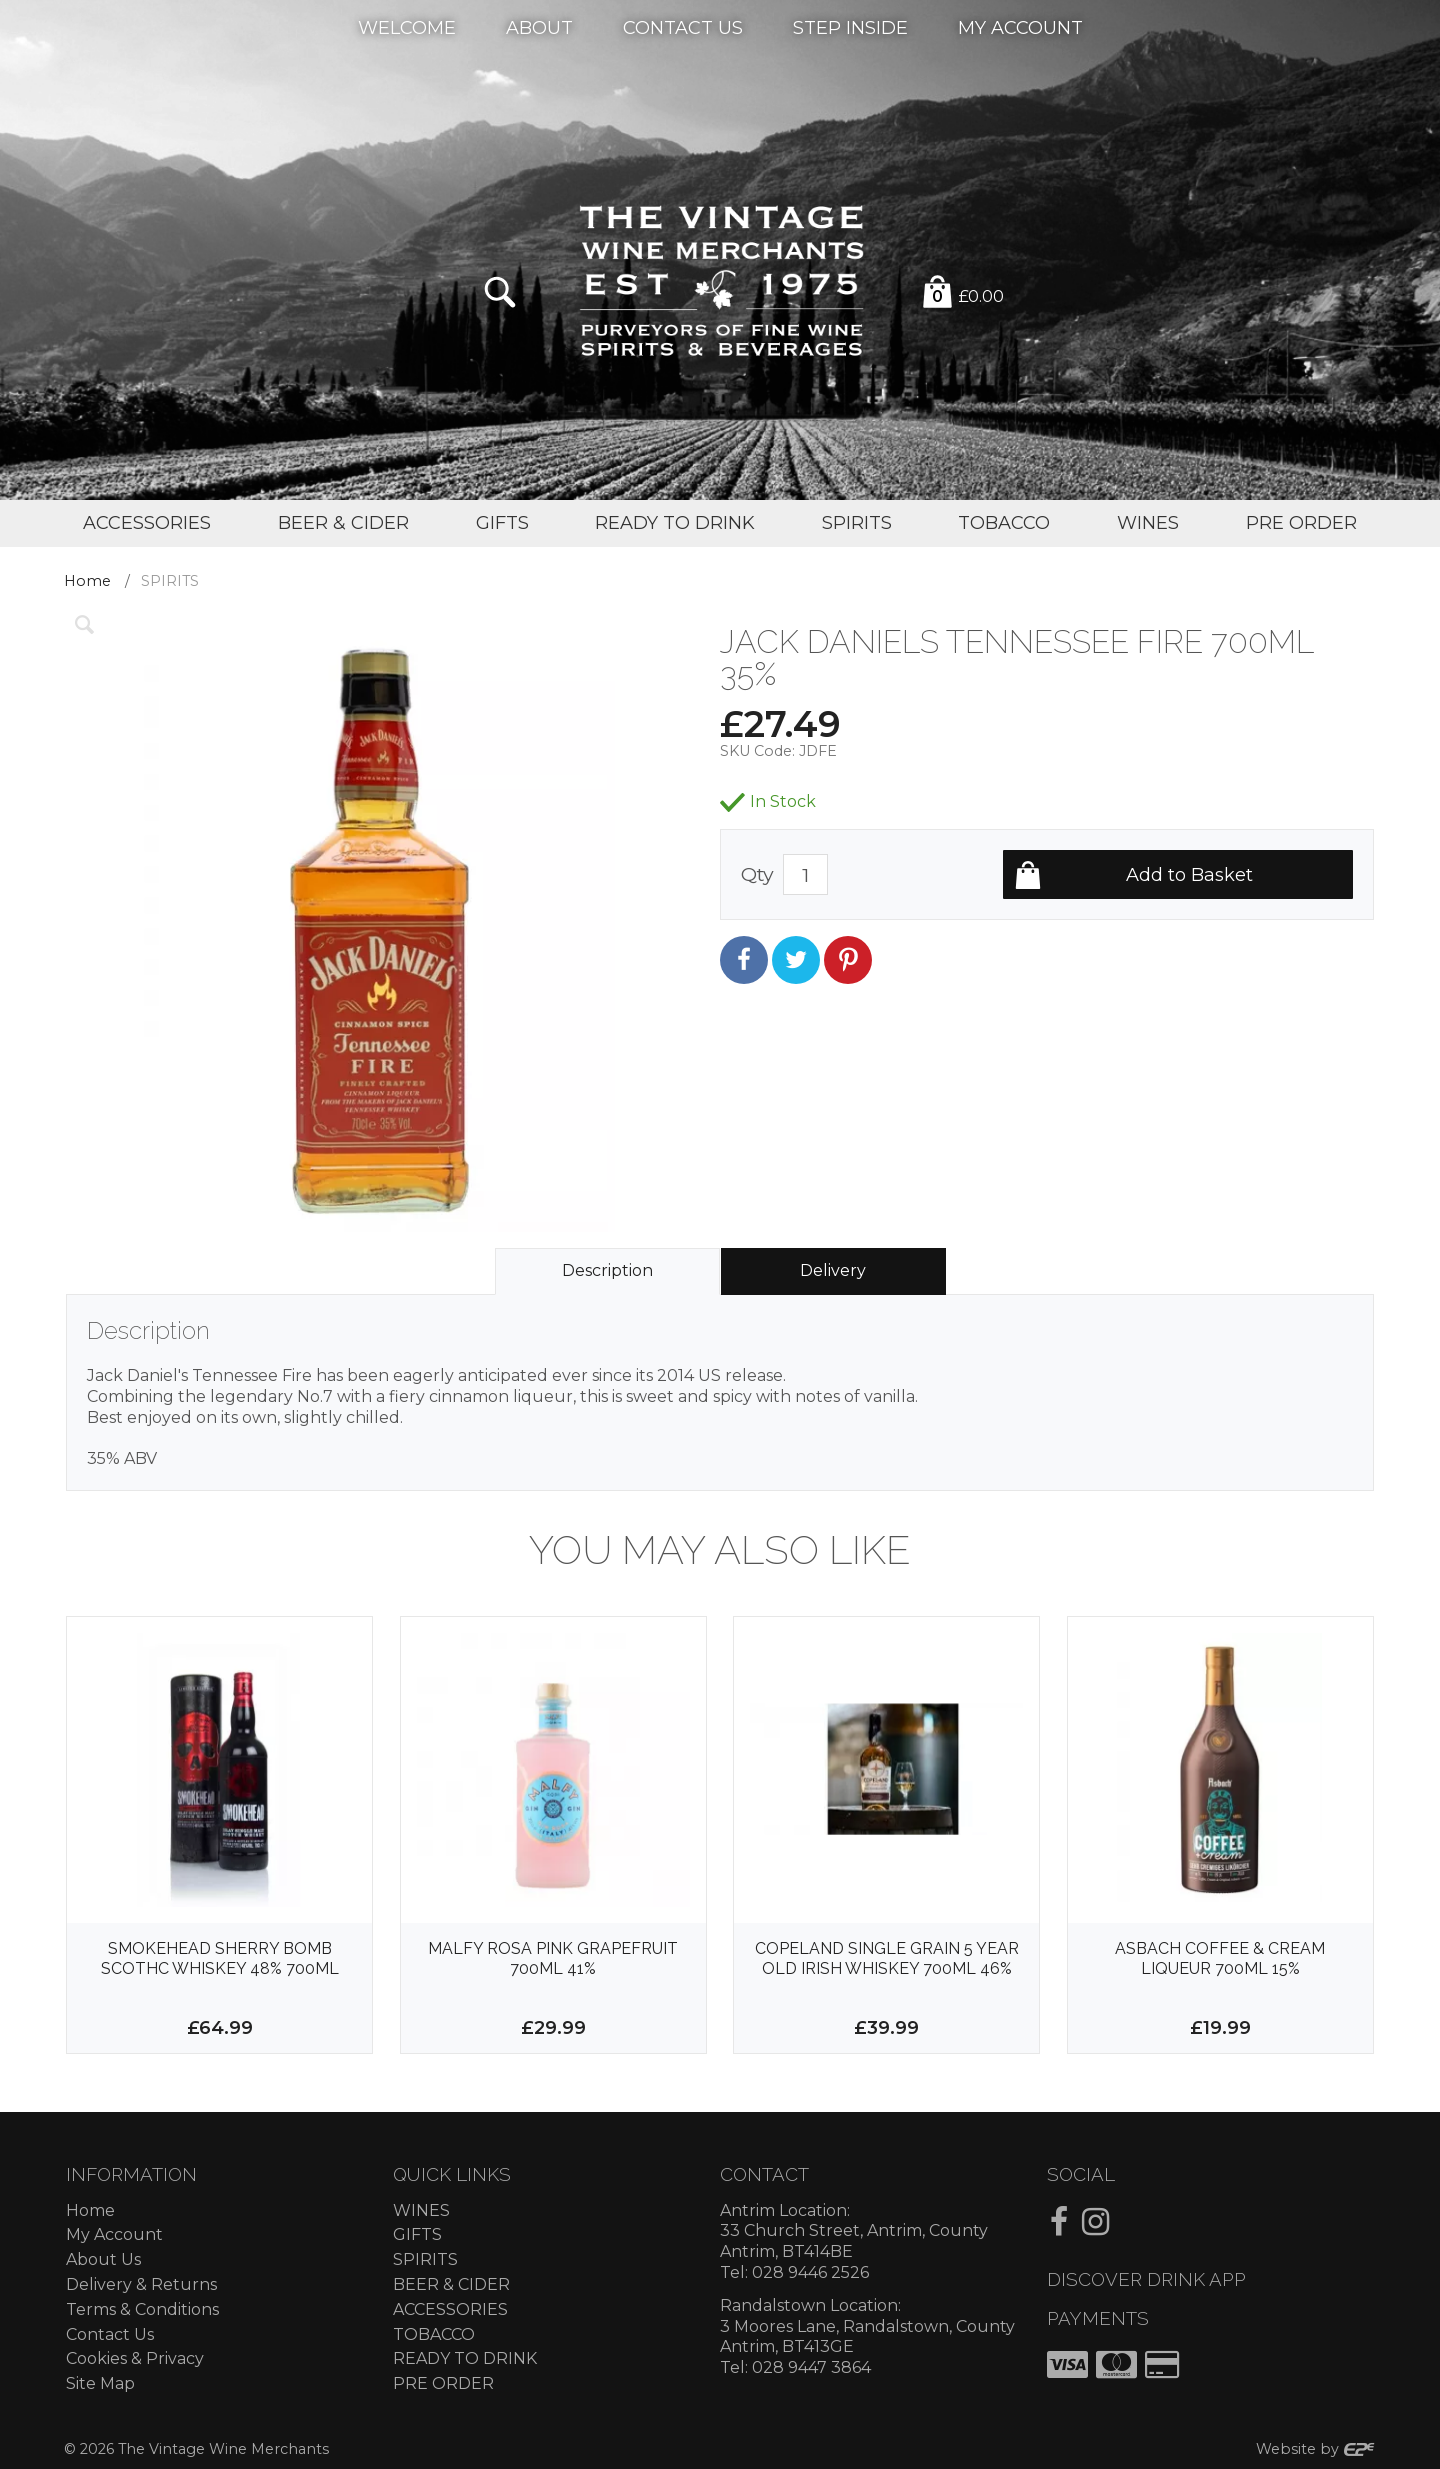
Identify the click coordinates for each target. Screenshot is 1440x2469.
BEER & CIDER (451, 2284)
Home (87, 581)
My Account (1020, 27)
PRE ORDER (443, 2383)
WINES (421, 2210)
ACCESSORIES (450, 2309)
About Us (103, 2259)
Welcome (407, 27)
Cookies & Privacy (135, 2358)
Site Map (100, 2383)
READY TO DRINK (465, 2358)
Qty (757, 874)
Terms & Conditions (142, 2309)
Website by (1316, 2449)
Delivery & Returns (141, 2284)
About (539, 27)
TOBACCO (434, 2334)
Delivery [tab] (833, 1270)
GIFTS (417, 2234)
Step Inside (850, 27)
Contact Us (683, 27)
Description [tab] (607, 1270)
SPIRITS (425, 2259)
